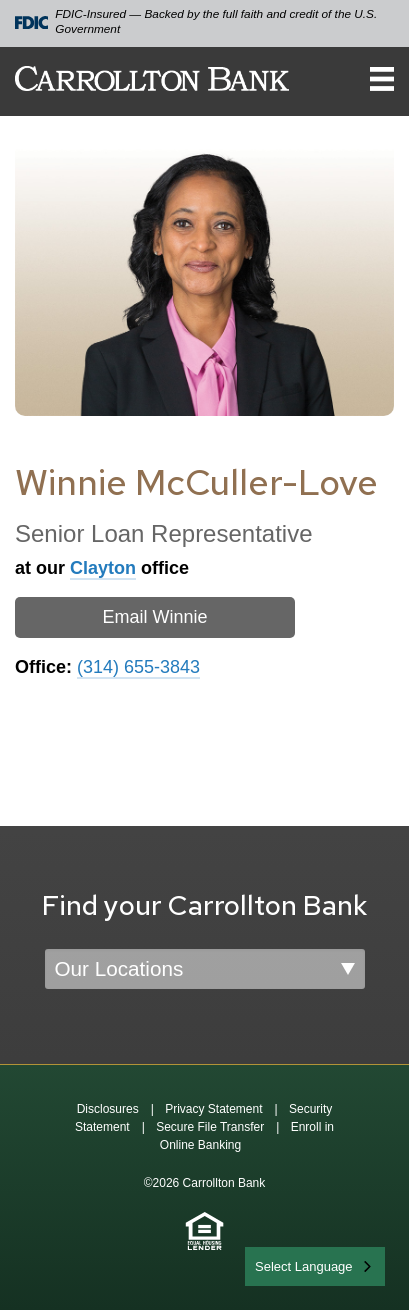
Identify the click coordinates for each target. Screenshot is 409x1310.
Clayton (103, 568)
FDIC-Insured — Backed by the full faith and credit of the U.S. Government (196, 21)
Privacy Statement (213, 1109)
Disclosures (108, 1109)
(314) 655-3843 (138, 667)
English (277, 1264)
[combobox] (315, 1266)
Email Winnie (154, 617)
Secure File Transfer (210, 1127)
